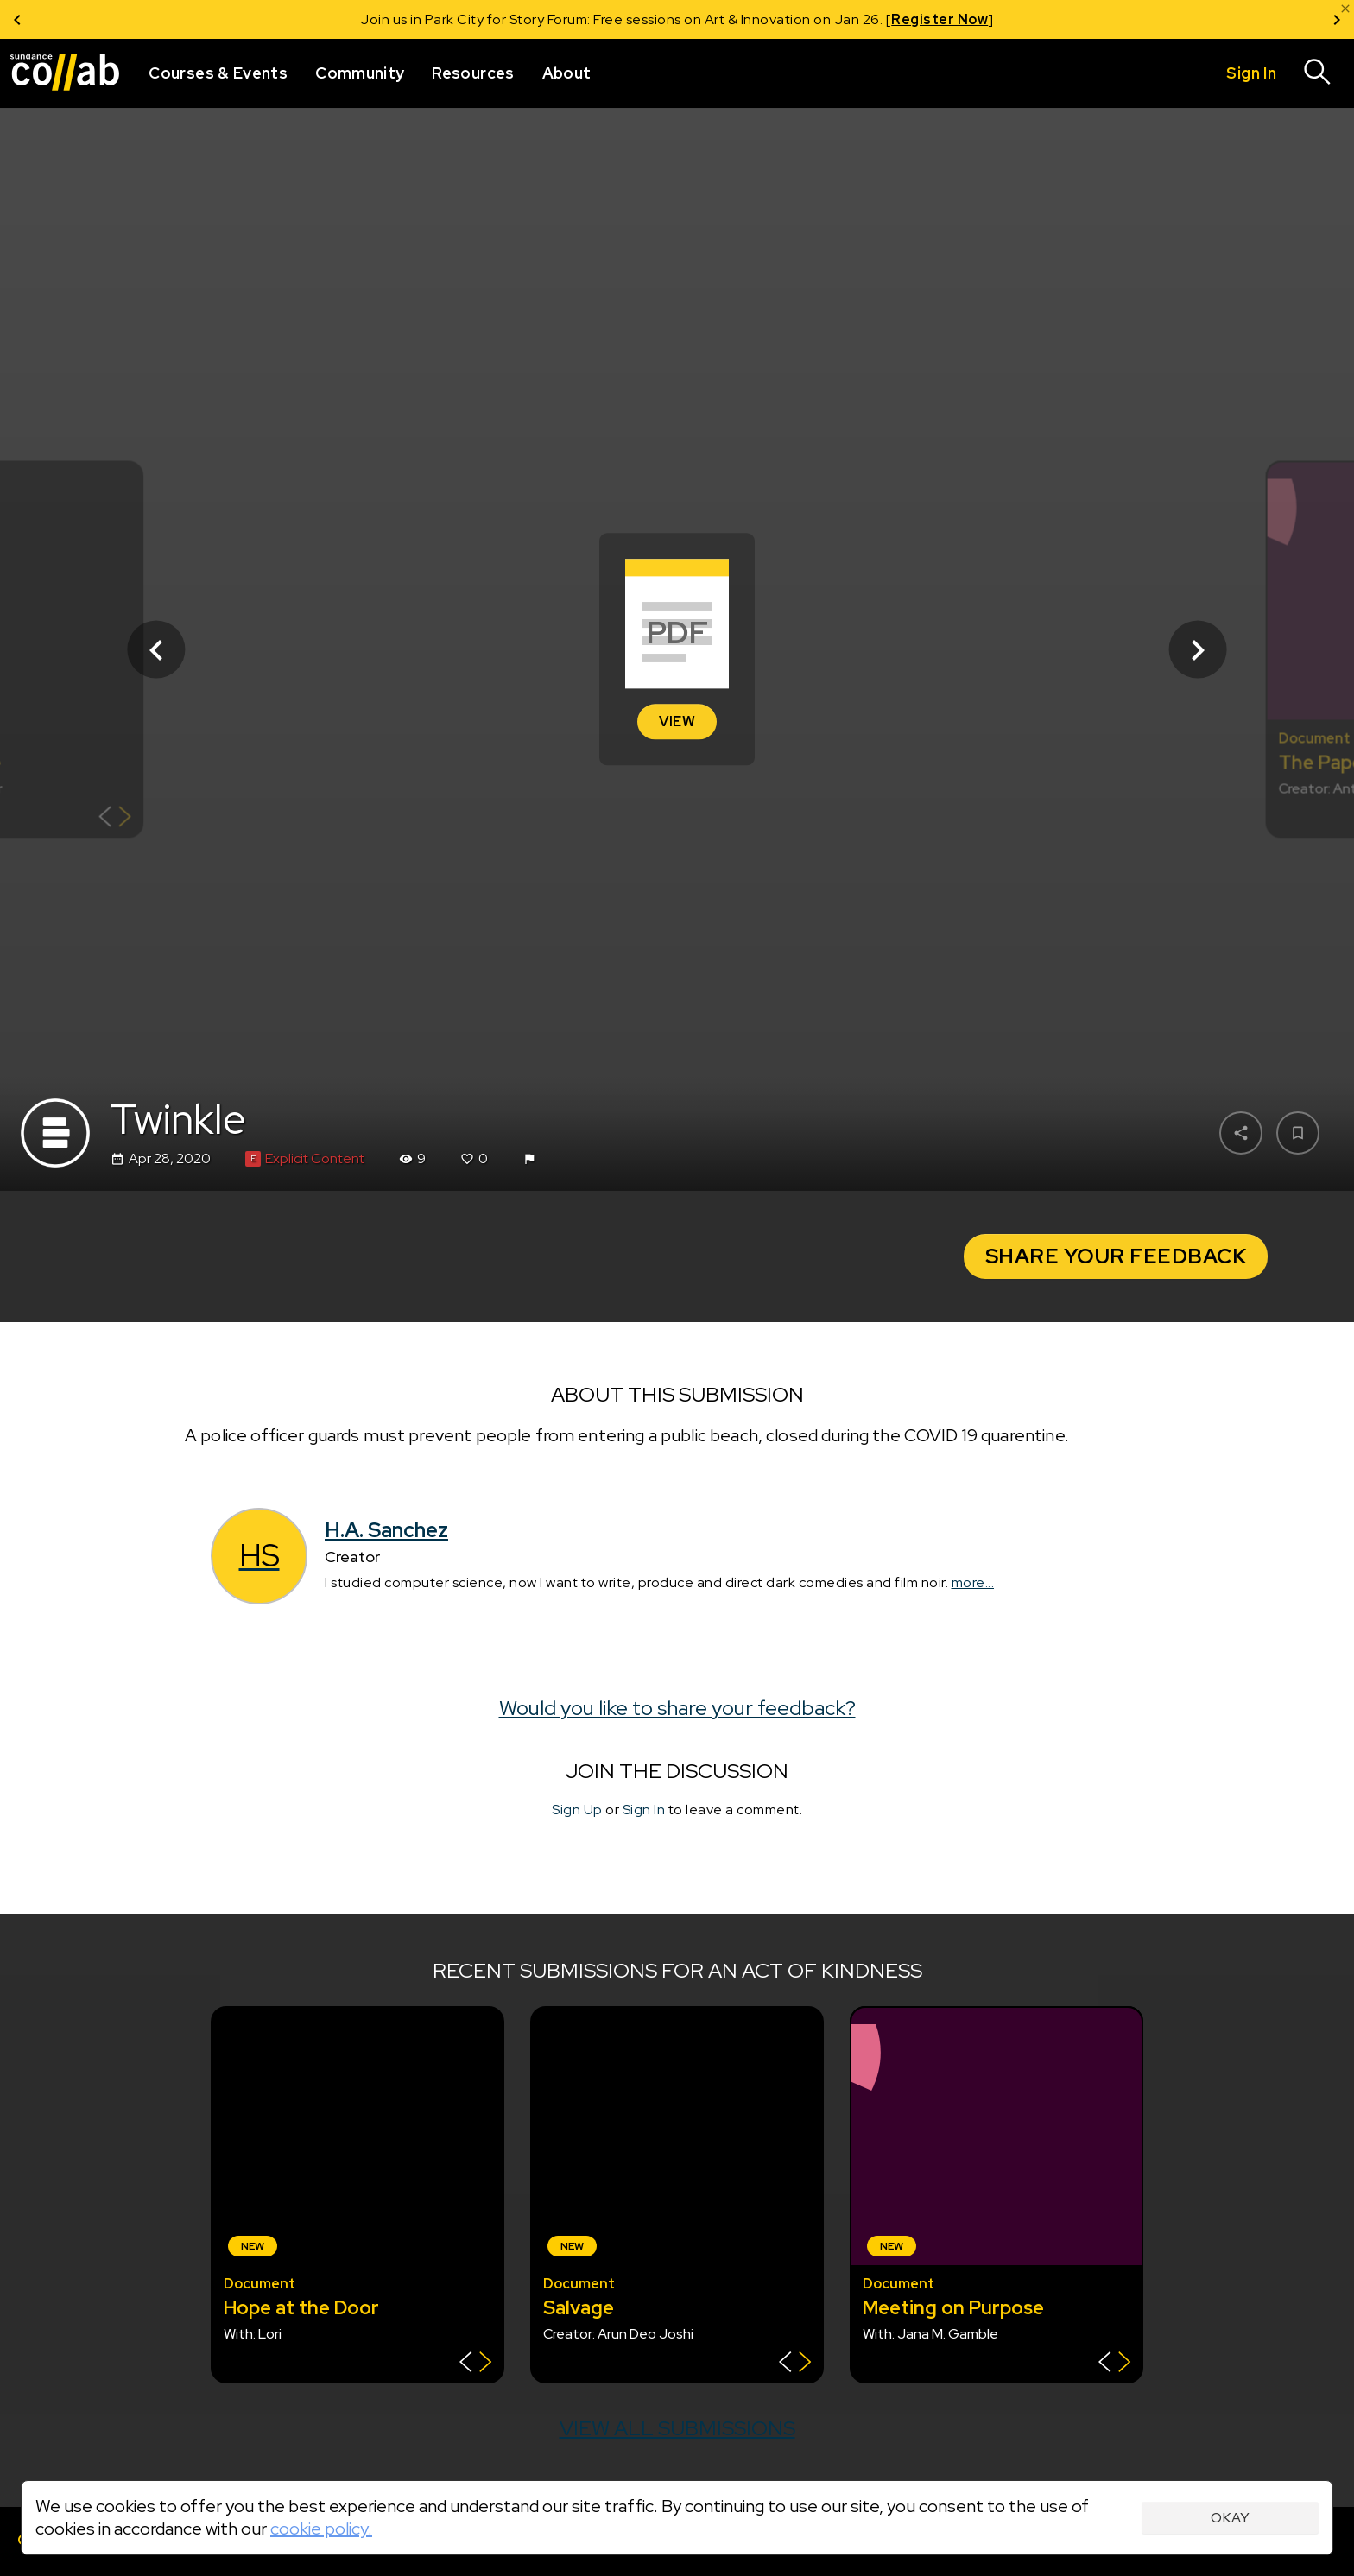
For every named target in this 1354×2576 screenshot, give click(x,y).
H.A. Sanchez (386, 1529)
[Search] (1318, 73)
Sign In (644, 1810)
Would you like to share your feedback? (677, 1707)
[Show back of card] (115, 819)
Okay (1230, 2518)
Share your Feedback (1116, 1256)
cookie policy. (321, 2528)
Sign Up (577, 1810)
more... (973, 1582)
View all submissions (677, 2428)
